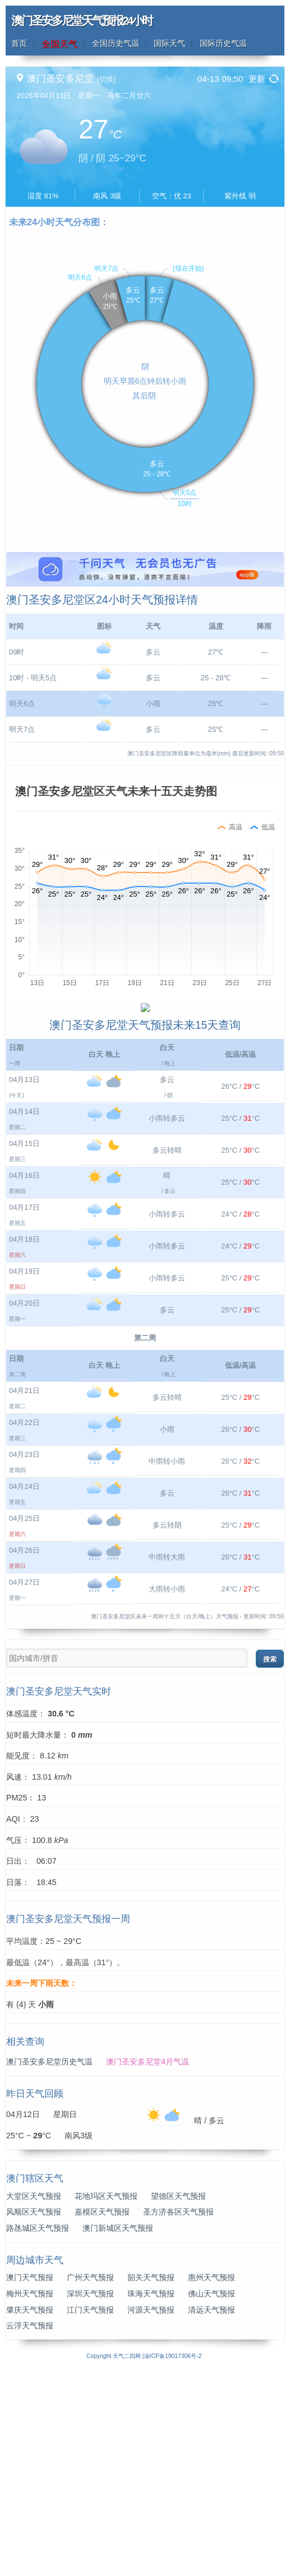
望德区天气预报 (178, 2399)
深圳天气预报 (90, 2497)
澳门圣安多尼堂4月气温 (147, 2265)
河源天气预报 (150, 2513)
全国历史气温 (115, 43)
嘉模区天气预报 (102, 2415)
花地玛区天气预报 (106, 2399)
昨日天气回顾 (34, 2297)
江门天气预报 (90, 2513)
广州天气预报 (90, 2481)
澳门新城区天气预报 (117, 2431)
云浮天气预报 (29, 2528)
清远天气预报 (211, 2513)
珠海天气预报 (150, 2497)
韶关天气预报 (150, 2481)
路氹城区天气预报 (37, 2431)
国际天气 (169, 43)
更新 (256, 78)
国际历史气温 (223, 43)
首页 (19, 43)
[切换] (106, 79)
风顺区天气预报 (33, 2415)
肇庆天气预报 (29, 2513)
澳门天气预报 (29, 2481)
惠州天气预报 (211, 2481)
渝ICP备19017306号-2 (173, 2559)
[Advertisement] (145, 630)
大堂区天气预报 (33, 2399)
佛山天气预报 (211, 2497)
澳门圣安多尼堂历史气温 (49, 2265)
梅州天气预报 (29, 2497)
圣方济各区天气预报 (178, 2415)
